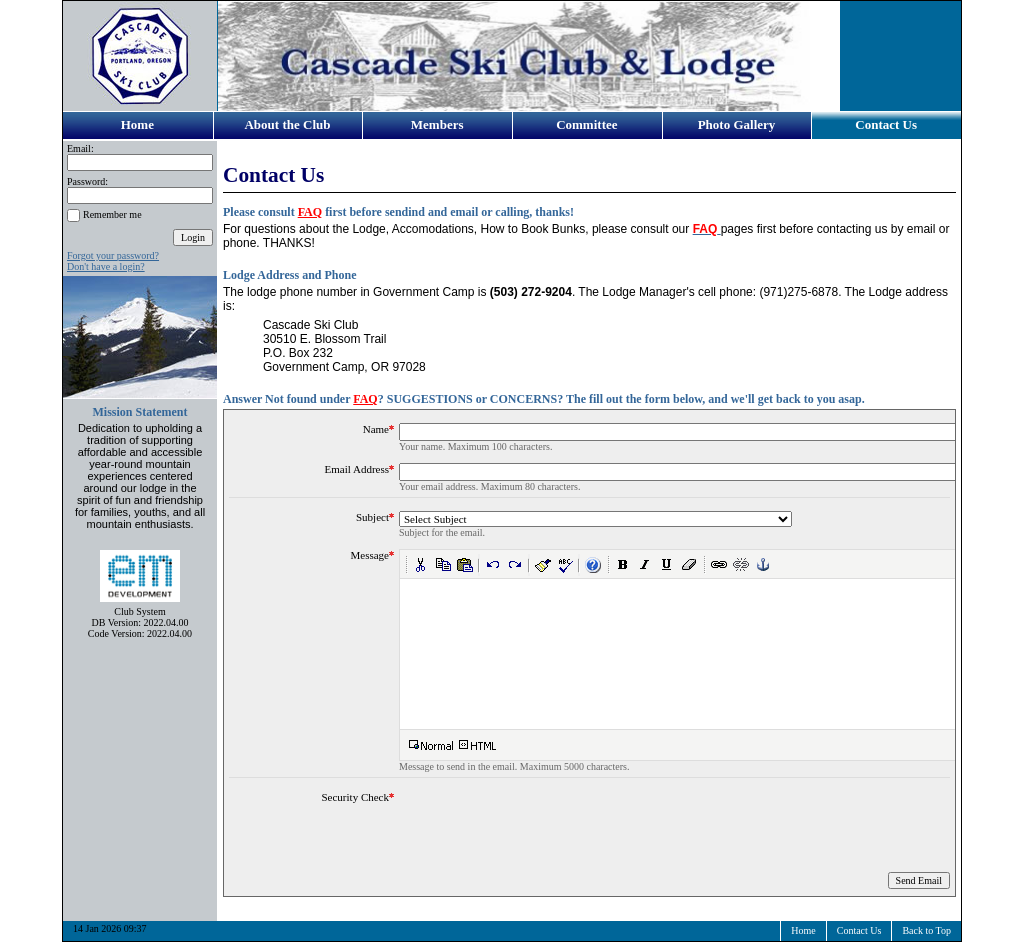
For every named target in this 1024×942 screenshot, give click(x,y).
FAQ (310, 212)
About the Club (287, 124)
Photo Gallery (737, 124)
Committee (586, 124)
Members (437, 124)
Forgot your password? (113, 255)
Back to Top (926, 930)
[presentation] (551, 830)
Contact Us (886, 124)
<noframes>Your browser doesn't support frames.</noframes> (703, 654)
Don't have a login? (106, 266)
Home (137, 124)
